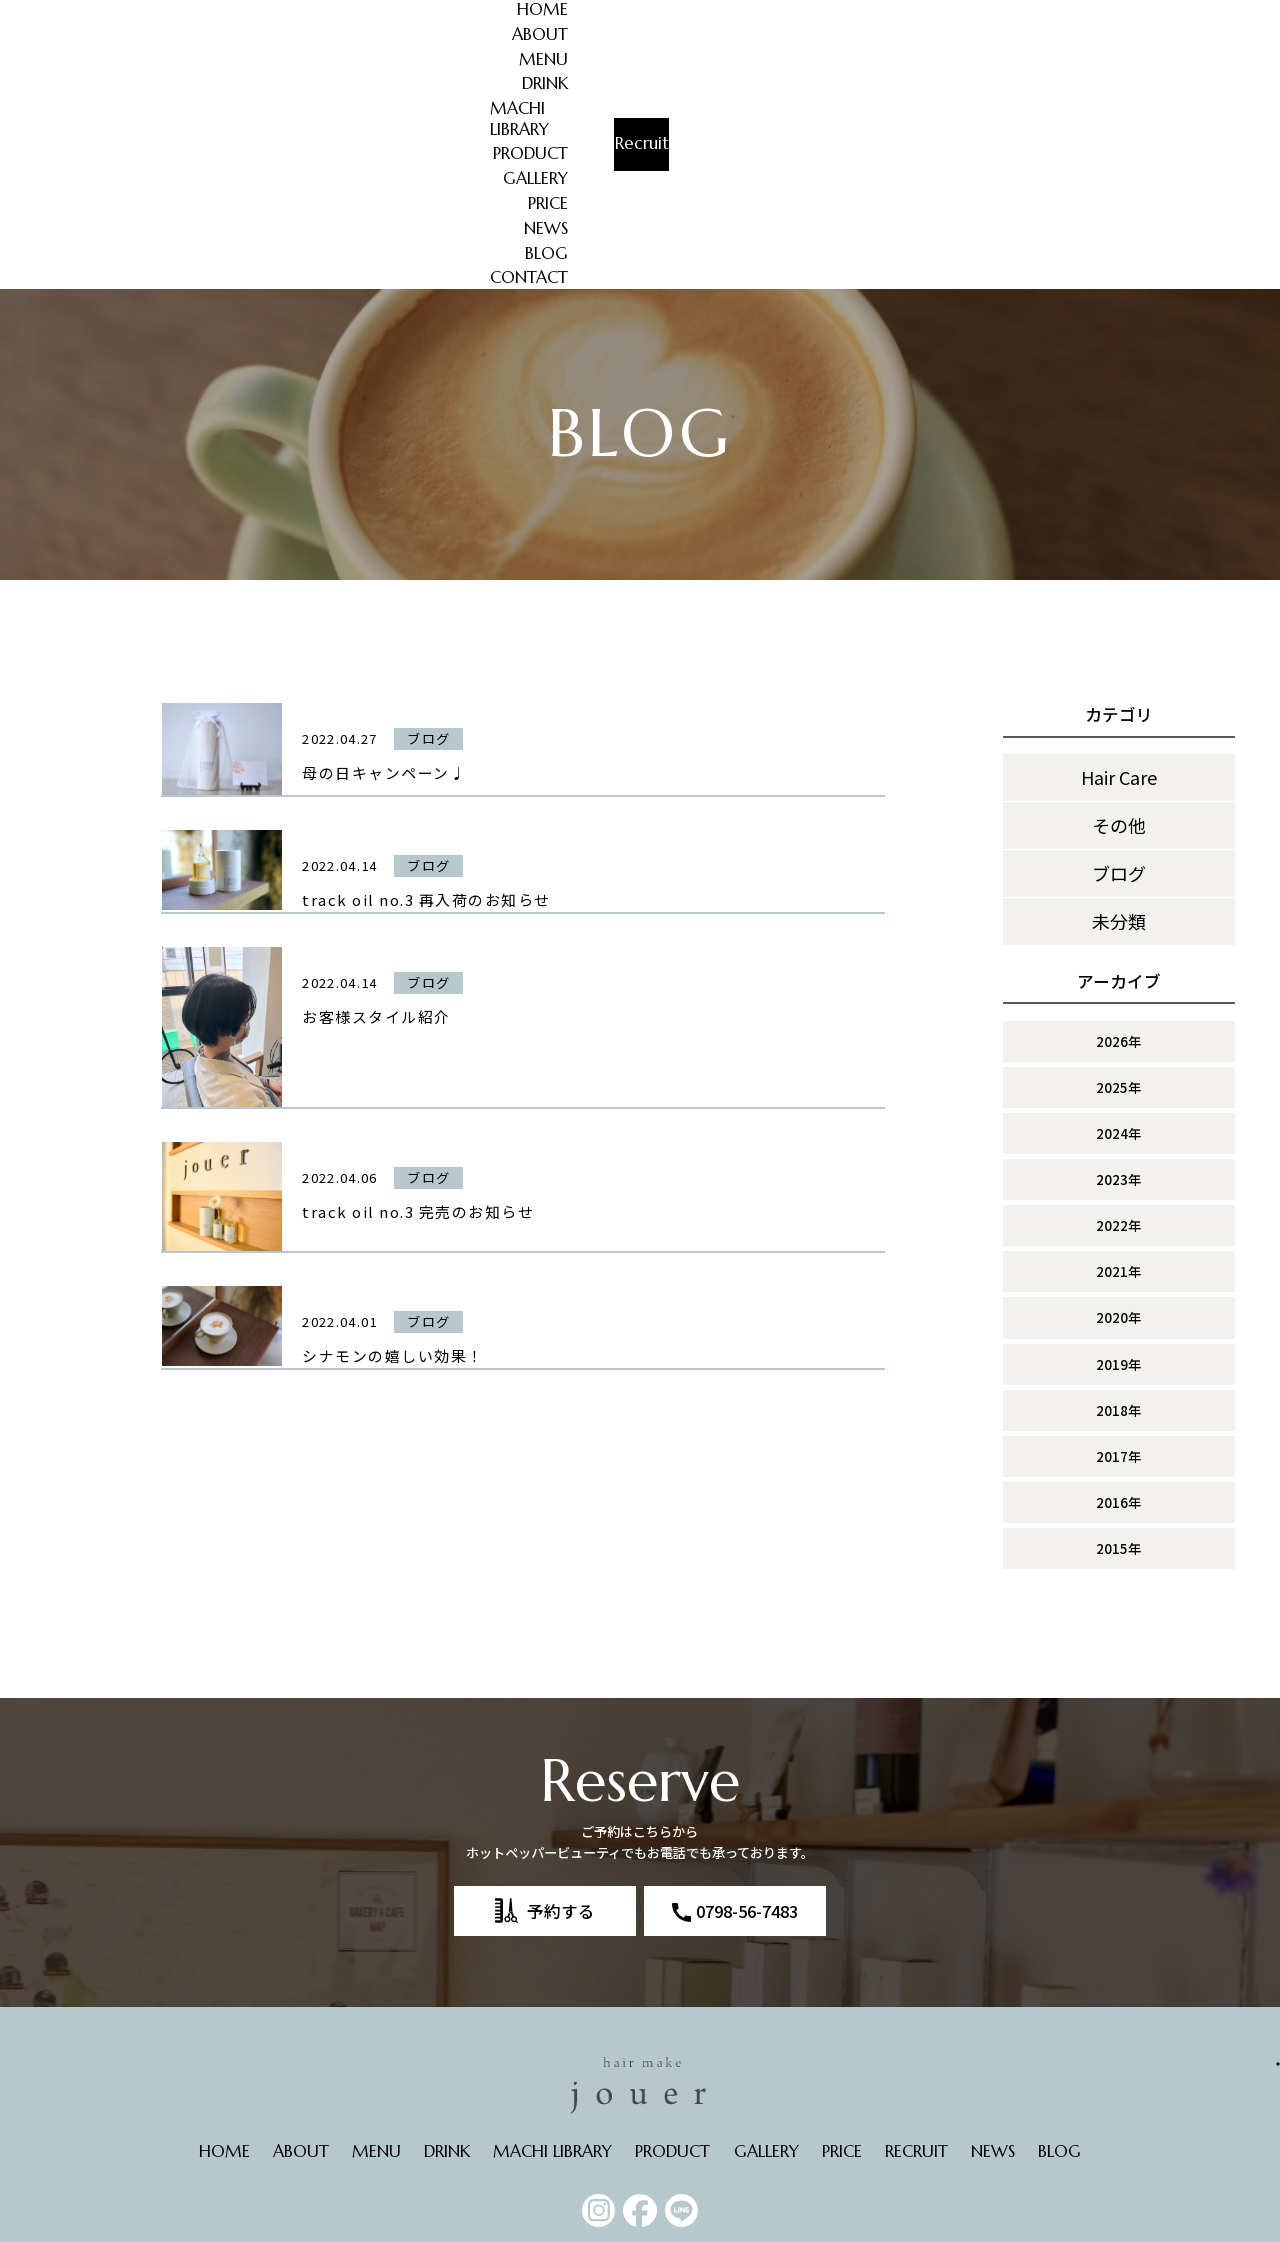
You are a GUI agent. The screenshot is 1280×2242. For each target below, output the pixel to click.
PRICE (917, 13)
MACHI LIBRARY (630, 13)
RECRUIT (916, 1934)
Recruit (1184, 26)
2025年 (1118, 870)
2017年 (1118, 1240)
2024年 (1118, 917)
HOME (305, 13)
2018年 (1118, 1193)
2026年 (1118, 824)
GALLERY (842, 13)
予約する (561, 1694)
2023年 (1118, 963)
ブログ (1119, 657)
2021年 (1118, 1055)
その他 (1119, 609)
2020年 (1118, 1101)
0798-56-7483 (747, 1694)
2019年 (1118, 1147)
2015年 (1118, 1332)
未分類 (1119, 705)
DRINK (526, 13)
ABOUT (381, 13)
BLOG (1047, 13)
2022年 (1118, 1009)
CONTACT (1030, 38)
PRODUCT (749, 13)
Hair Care (1119, 561)
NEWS (981, 13)
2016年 (1118, 1286)
